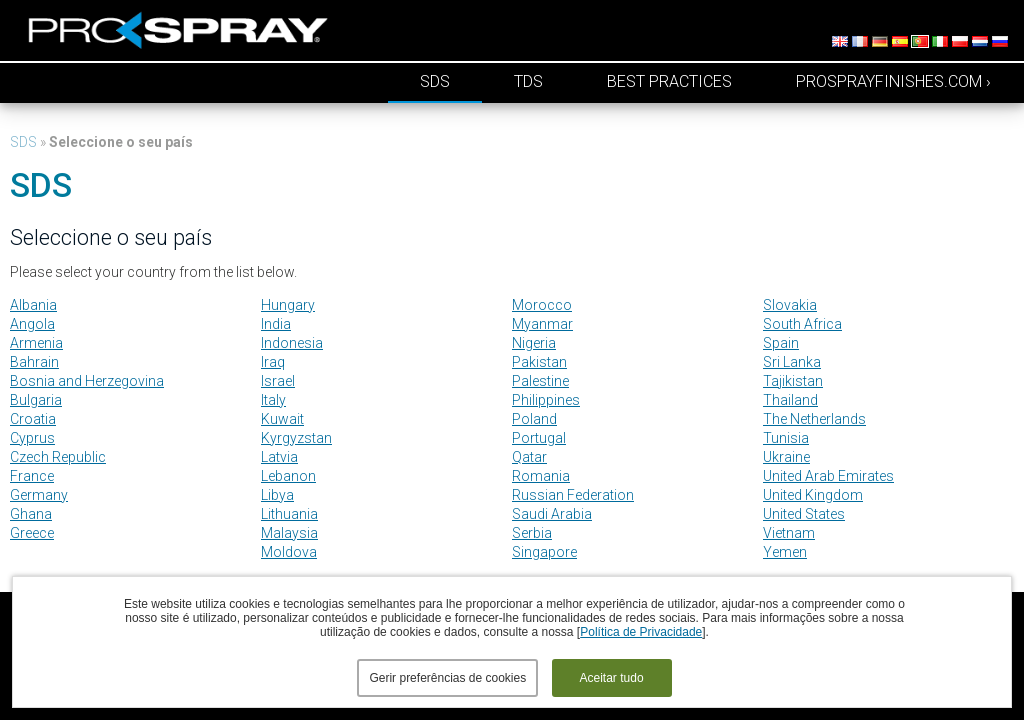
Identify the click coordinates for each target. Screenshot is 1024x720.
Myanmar (542, 324)
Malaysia (289, 533)
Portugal (539, 438)
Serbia (532, 533)
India (276, 324)
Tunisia (786, 438)
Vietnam (789, 533)
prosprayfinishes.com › (893, 81)
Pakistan (539, 362)
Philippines (546, 400)
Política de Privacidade (641, 632)
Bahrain (34, 362)
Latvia (279, 457)
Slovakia (790, 305)
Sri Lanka (792, 362)
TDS (528, 81)
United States (804, 514)
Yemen (785, 552)
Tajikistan (793, 381)
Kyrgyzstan (296, 438)
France (32, 476)
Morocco (542, 305)
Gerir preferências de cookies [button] (447, 678)
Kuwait (282, 419)
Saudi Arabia (552, 514)
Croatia (33, 419)
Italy (273, 400)
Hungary (288, 305)
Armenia (36, 343)
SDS (435, 81)
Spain (781, 343)
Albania (33, 305)
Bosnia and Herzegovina (87, 381)
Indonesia (292, 343)
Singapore (544, 552)
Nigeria (534, 343)
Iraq (273, 362)
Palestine (540, 381)
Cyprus (32, 438)
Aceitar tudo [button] (612, 678)
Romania (541, 476)
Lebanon (288, 476)
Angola (32, 324)
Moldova (289, 552)
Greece (32, 533)
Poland (534, 419)
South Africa (802, 324)
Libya (277, 495)
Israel (278, 381)
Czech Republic (58, 457)
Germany (39, 495)
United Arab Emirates (828, 476)
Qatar (529, 457)
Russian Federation (573, 495)
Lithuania (289, 514)
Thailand (790, 400)
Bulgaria (36, 400)
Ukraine (786, 457)
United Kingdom (813, 495)
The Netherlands (814, 419)
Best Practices (669, 81)
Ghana (31, 514)
